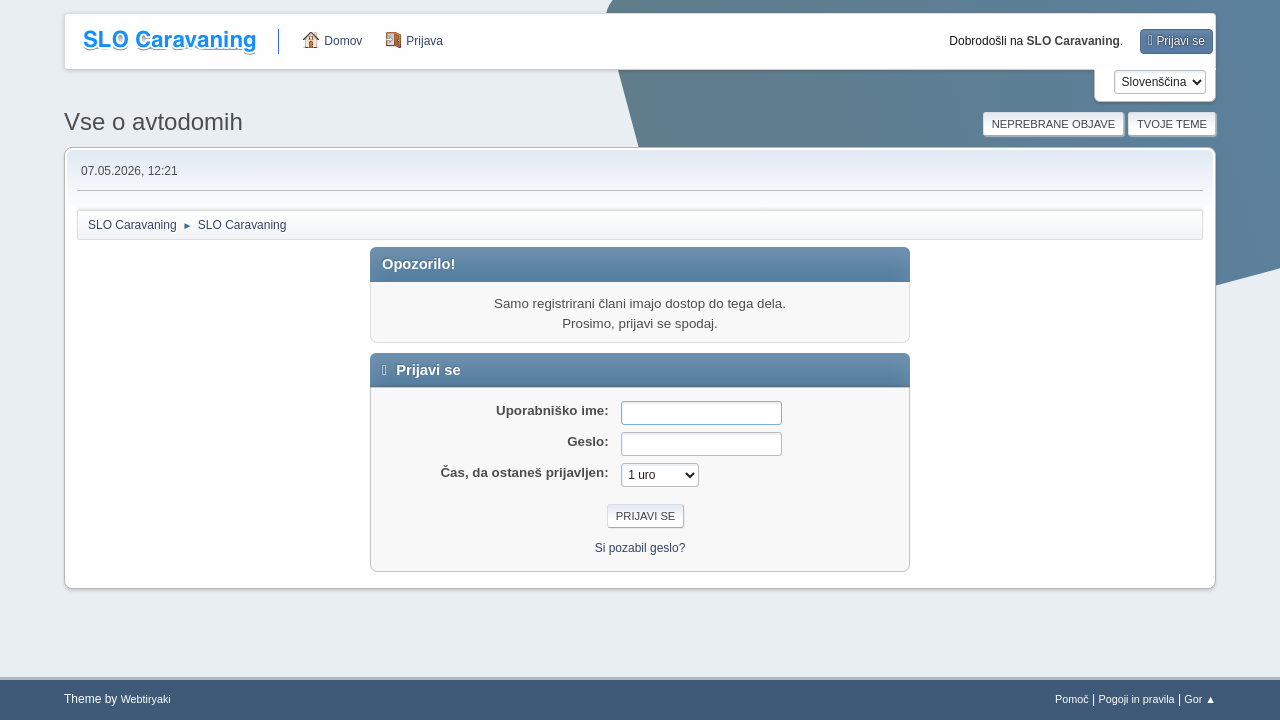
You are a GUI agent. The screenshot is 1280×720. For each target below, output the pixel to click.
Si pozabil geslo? (640, 548)
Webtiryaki (146, 699)
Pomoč (1072, 699)
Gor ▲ (1200, 699)
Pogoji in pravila (1136, 699)
